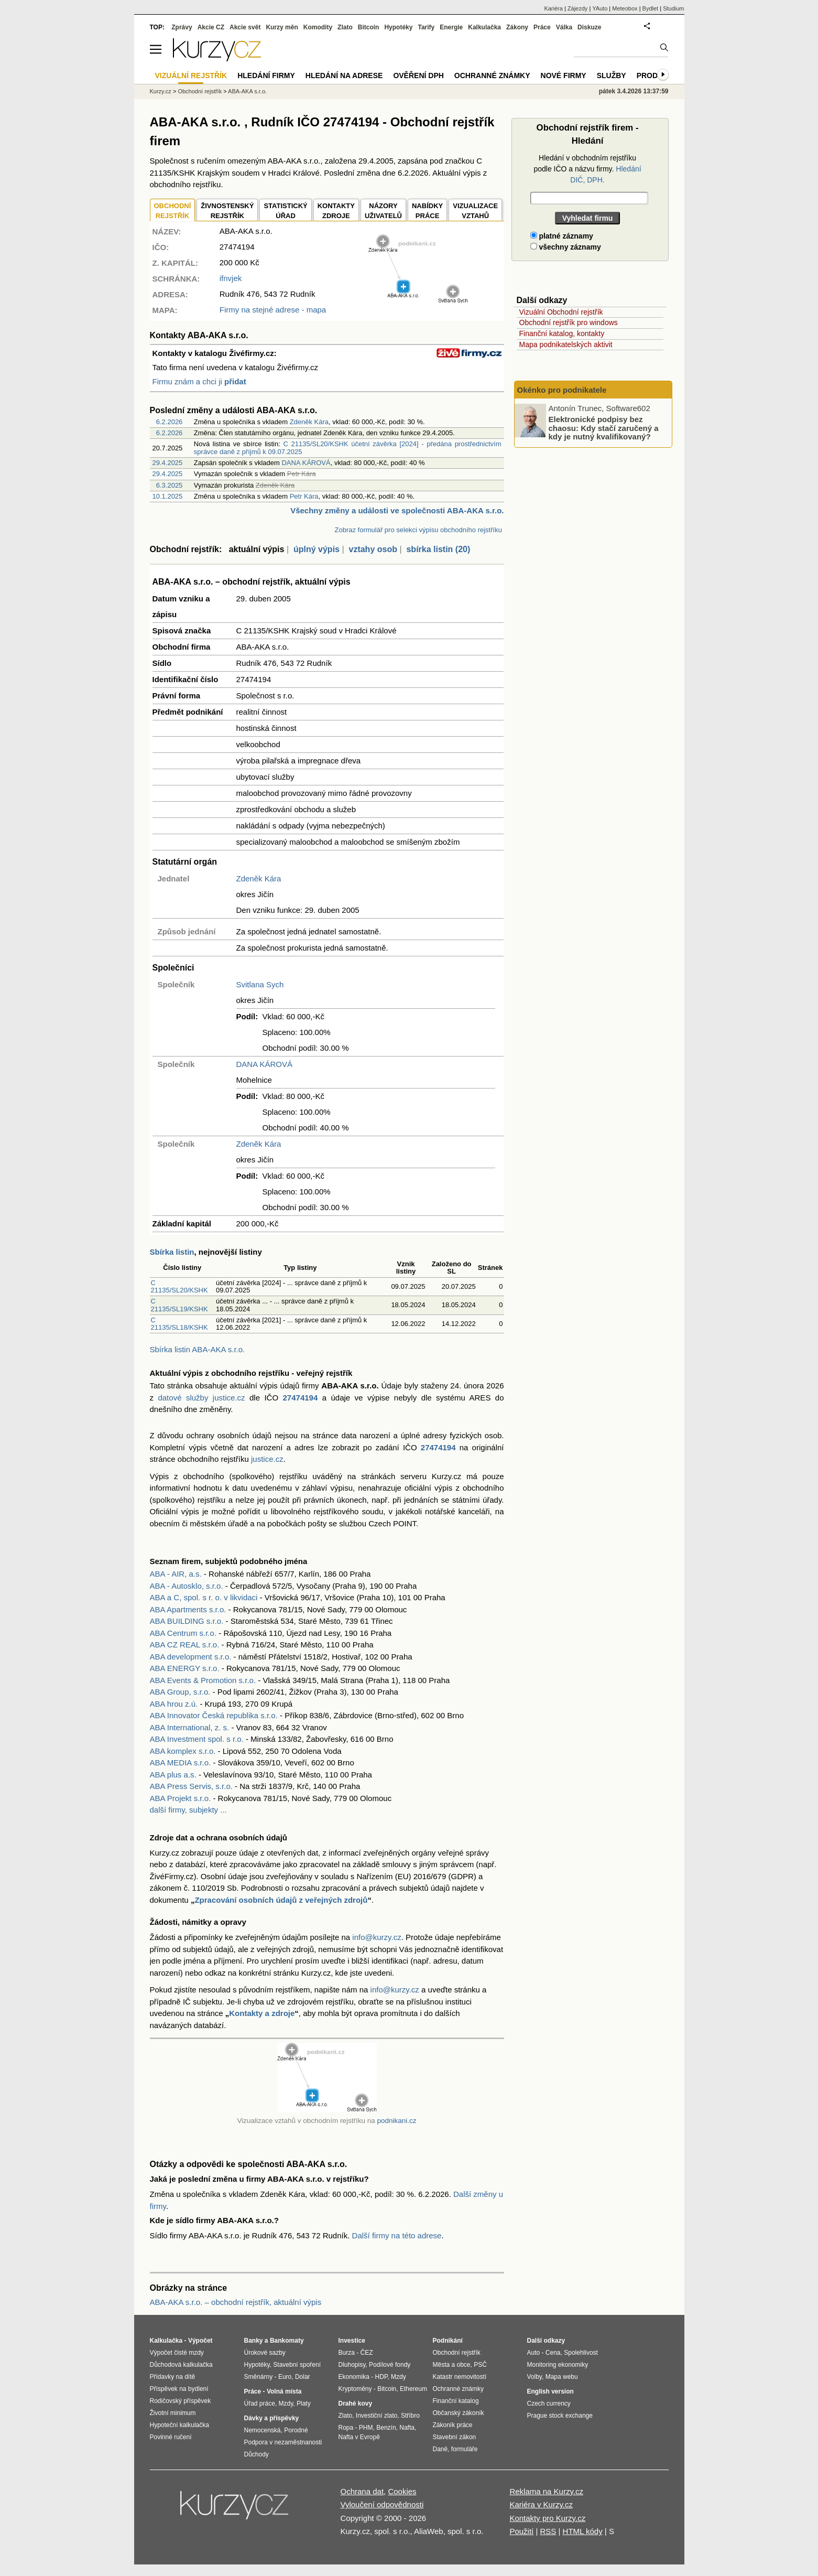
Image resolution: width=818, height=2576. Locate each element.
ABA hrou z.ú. (174, 1703)
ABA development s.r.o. (191, 1656)
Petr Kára (304, 496)
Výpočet (200, 2340)
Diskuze (589, 27)
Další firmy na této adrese (397, 2235)
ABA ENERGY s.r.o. (185, 1668)
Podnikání (448, 2340)
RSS (548, 2531)
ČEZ (367, 2352)
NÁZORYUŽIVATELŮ (383, 211)
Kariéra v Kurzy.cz (541, 2504)
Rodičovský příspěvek (180, 2401)
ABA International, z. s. (190, 1727)
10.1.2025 (167, 496)
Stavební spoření (297, 2364)
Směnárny (258, 2376)
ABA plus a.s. (173, 1774)
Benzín (386, 2427)
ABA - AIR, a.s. (176, 1573)
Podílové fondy (389, 2364)
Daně (440, 2449)
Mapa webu (562, 2376)
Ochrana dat (362, 2491)
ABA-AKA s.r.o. (247, 91)
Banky (253, 2340)
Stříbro (410, 2415)
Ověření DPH (418, 75)
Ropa (346, 2427)
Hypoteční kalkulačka (179, 2425)
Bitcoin (368, 27)
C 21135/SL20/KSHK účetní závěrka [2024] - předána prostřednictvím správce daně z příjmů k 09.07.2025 (347, 447)
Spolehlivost (581, 2352)
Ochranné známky (492, 75)
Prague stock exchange (560, 2415)
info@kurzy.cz (376, 1937)
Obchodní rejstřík (200, 91)
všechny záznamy (565, 247)
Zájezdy (578, 8)
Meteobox (624, 8)
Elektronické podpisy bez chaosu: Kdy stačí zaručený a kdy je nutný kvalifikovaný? (604, 428)
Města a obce (452, 2364)
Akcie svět (245, 27)
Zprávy (181, 27)
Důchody (256, 2454)
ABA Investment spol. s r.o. (197, 1738)
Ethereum (413, 2388)
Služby (611, 75)
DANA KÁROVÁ (305, 463)
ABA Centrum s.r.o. (183, 1633)
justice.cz (267, 1458)
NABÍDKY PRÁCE (427, 211)
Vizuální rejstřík (191, 75)
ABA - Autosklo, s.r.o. (186, 1585)
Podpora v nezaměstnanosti (283, 2442)
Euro (284, 2376)
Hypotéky (398, 27)
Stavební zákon (454, 2437)
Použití (521, 2531)
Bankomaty (287, 2340)
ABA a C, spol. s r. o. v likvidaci (204, 1597)
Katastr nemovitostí (460, 2376)
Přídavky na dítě (172, 2376)
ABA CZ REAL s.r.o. (185, 1644)
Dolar (302, 2376)
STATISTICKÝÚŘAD (285, 211)
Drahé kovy (356, 2403)
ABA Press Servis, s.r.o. (191, 1786)
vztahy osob (372, 549)
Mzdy (286, 2403)
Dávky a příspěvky (271, 2418)
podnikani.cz (396, 2121)
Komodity (317, 27)
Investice (352, 2340)
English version (550, 2391)
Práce (542, 27)
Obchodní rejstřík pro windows (568, 322)
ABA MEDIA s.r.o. (180, 1762)
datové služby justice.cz (201, 1397)
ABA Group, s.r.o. (180, 1691)
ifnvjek (231, 278)
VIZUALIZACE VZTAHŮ (475, 211)
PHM (366, 2427)
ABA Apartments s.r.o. (188, 1609)
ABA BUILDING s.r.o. (187, 1620)
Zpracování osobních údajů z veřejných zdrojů (280, 1899)
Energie (451, 27)
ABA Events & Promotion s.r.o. (203, 1680)
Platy (304, 2403)
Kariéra (553, 8)
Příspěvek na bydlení (179, 2388)
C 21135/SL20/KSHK (179, 1286)
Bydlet (650, 8)
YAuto (599, 8)
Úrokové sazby (265, 2352)
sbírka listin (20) (438, 549)
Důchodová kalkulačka (181, 2364)
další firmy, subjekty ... (188, 1809)
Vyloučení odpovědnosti (382, 2504)
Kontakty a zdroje (262, 2013)
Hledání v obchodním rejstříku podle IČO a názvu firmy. (587, 169)
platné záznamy (561, 236)
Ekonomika (354, 2376)
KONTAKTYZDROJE (336, 211)
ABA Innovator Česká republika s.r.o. (214, 1715)
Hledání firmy (266, 75)
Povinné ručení (171, 2437)
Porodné (296, 2430)
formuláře (464, 2449)
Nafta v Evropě (359, 2437)
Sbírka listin (172, 1251)
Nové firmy (563, 75)
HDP (381, 2376)
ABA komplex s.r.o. (183, 1751)
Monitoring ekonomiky (557, 2364)
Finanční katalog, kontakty (562, 333)
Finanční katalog (456, 2401)
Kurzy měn (282, 27)
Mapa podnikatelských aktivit (566, 344)
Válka (564, 27)
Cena (553, 2352)
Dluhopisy (352, 2364)
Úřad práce (259, 2403)
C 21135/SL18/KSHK (179, 1323)
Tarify (426, 27)
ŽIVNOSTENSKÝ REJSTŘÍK (227, 211)
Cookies (402, 2491)
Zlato (345, 27)
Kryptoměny (355, 2388)
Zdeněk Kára (309, 422)
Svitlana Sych (260, 984)
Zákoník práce (453, 2425)
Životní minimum (173, 2413)
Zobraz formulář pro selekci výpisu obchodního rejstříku (418, 530)
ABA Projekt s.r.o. (180, 1798)
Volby (534, 2376)
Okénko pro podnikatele (562, 389)
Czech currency (549, 2403)
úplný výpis (316, 549)
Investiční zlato (376, 2415)
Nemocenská (262, 2430)
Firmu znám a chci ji (199, 381)
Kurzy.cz (160, 91)
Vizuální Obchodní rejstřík (561, 312)
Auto (533, 2352)
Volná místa (284, 2391)
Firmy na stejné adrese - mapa (273, 309)
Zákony (517, 27)
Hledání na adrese (344, 75)
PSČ (480, 2364)
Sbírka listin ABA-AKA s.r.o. (197, 1349)
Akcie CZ (211, 27)
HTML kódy (583, 2531)
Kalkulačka (484, 27)
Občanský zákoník (458, 2413)
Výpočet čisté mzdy (177, 2352)
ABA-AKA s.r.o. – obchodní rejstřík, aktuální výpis (236, 2302)
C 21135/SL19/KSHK (179, 1304)
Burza (347, 2352)
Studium (673, 8)
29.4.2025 (167, 463)
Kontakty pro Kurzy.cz (547, 2518)
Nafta (407, 2427)
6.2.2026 (169, 422)
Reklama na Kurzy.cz (546, 2491)
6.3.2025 (169, 485)
